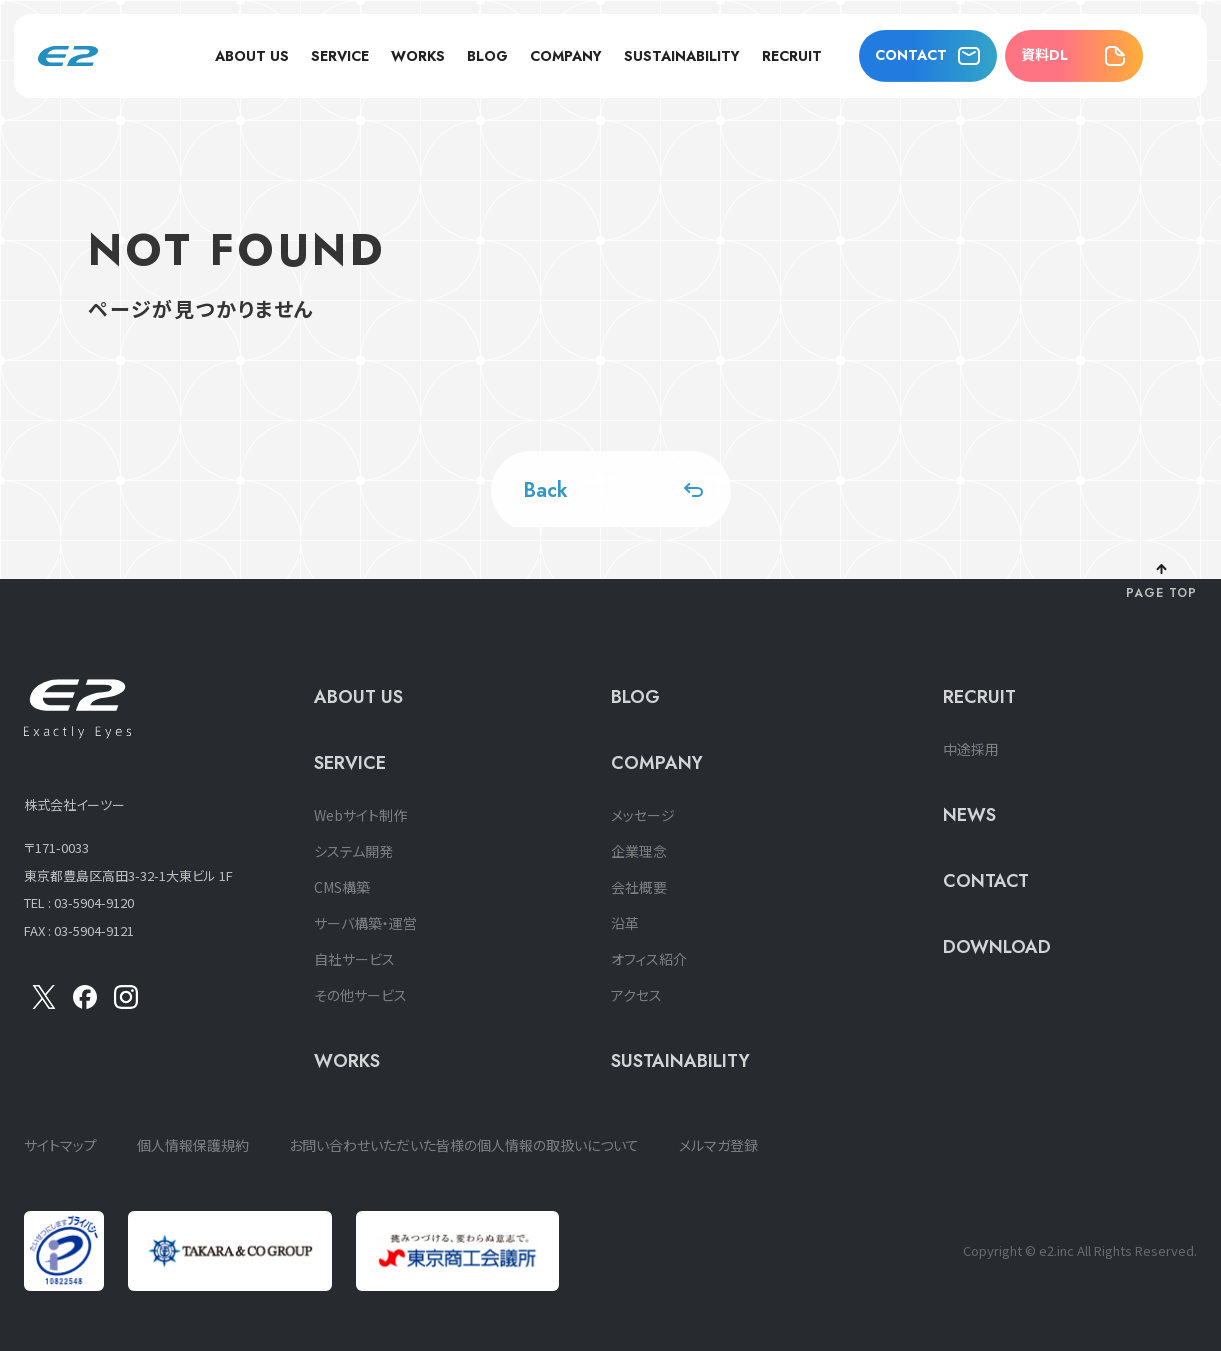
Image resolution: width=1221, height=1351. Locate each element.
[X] (44, 1003)
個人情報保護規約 (193, 1145)
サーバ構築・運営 (365, 923)
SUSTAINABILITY (682, 56)
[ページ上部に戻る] (1161, 583)
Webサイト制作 (360, 815)
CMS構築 (342, 887)
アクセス (636, 995)
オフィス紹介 (649, 959)
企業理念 (639, 851)
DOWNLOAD (997, 947)
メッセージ (643, 815)
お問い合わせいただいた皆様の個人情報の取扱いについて (464, 1145)
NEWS (969, 815)
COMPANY (566, 56)
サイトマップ (60, 1145)
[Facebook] (85, 1003)
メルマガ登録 (718, 1145)
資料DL (1044, 55)
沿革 (625, 923)
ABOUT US (252, 56)
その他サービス (360, 995)
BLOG (487, 56)
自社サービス (354, 959)
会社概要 (639, 887)
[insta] (126, 1003)
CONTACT (911, 55)
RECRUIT (792, 56)
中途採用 (971, 749)
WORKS (418, 56)
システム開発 (353, 851)
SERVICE (340, 56)
